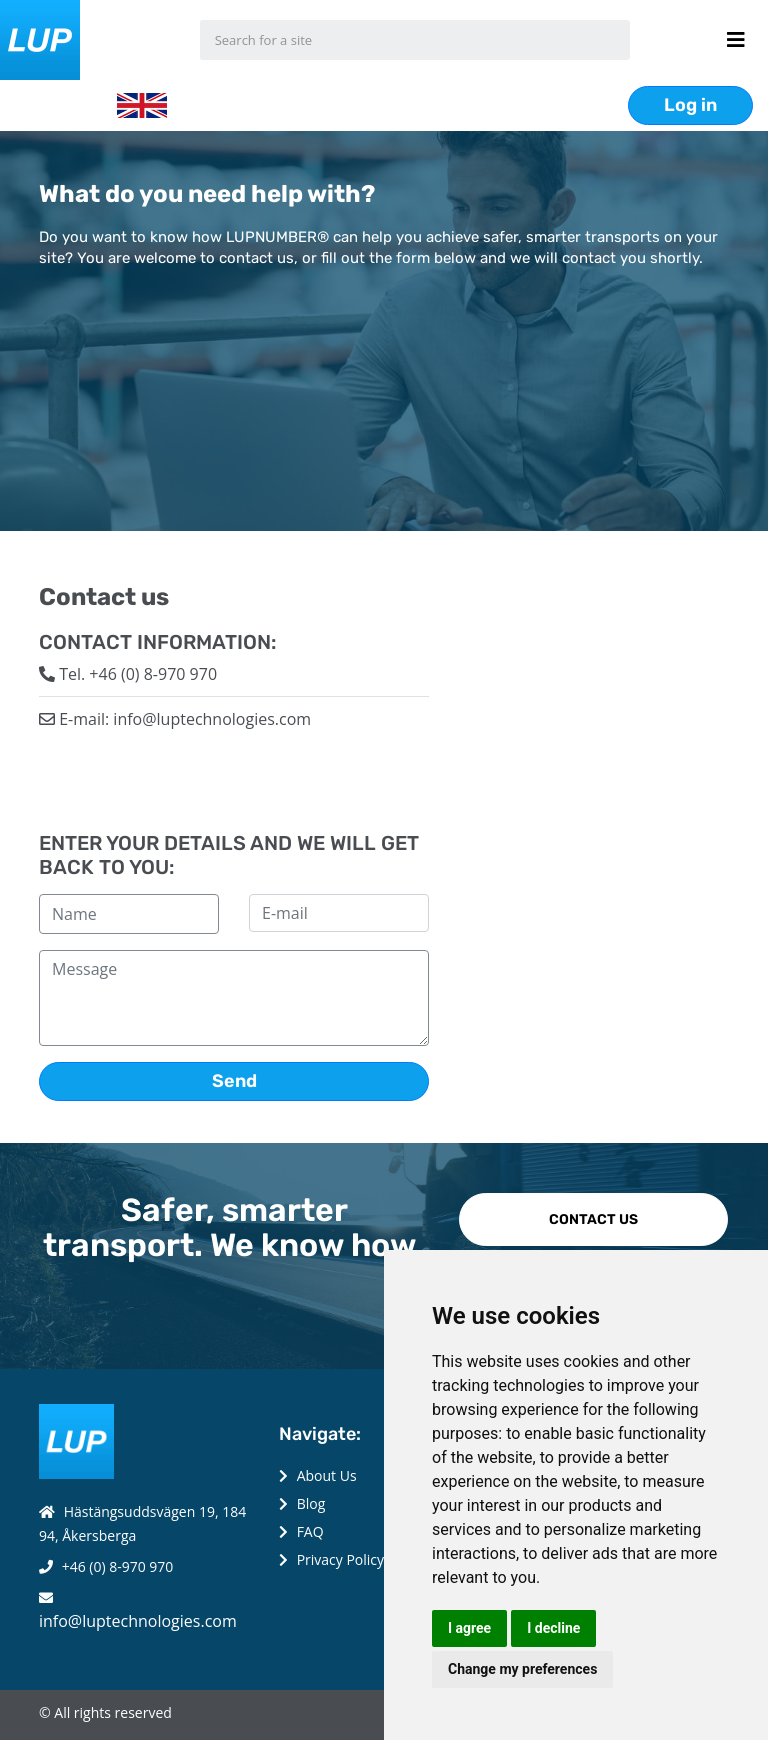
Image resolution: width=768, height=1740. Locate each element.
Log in (690, 105)
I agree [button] (469, 1628)
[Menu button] (736, 40)
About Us (327, 1475)
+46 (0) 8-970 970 (118, 1566)
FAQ (310, 1531)
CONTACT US (593, 1219)
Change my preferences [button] (522, 1669)
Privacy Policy (340, 1559)
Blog (311, 1503)
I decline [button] (553, 1628)
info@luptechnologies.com (138, 1621)
